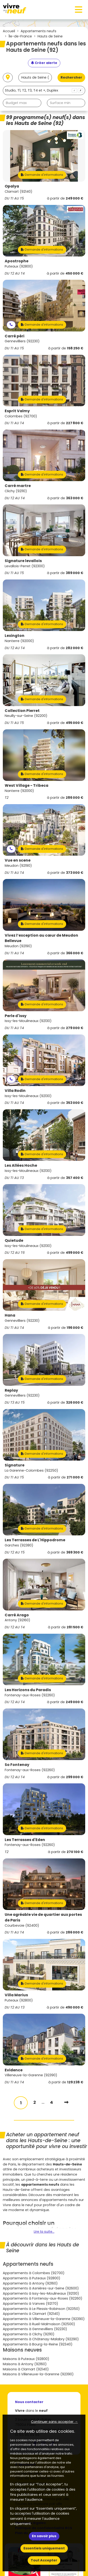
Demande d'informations (42, 175)
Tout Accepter (44, 2560)
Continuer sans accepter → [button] (54, 2421)
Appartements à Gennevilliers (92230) (35, 2329)
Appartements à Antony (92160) (30, 2283)
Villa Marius (16, 1995)
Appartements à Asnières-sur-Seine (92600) (41, 2288)
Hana (10, 1315)
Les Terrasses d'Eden (25, 1839)
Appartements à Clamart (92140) (31, 2313)
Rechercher (71, 77)
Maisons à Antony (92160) (25, 2364)
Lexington (14, 635)
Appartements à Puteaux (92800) (31, 2278)
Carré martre (18, 485)
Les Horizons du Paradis (28, 1690)
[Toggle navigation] (78, 9)
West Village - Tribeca (26, 785)
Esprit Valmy (17, 411)
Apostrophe (16, 261)
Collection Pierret (22, 710)
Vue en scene (18, 860)
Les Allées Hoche (21, 1165)
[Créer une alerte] (44, 63)
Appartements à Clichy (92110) (28, 2334)
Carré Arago (17, 1615)
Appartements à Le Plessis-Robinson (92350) (41, 2308)
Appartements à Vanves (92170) (30, 2303)
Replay (11, 1390)
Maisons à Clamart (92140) (26, 2369)
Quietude (14, 1240)
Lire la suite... (44, 2231)
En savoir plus (44, 2536)
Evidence (14, 2070)
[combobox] (44, 90)
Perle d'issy (16, 1015)
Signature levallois (23, 560)
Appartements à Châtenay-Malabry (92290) (41, 2339)
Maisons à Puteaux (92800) (26, 2358)
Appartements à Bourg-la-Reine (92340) (38, 2344)
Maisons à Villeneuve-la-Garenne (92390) (38, 2374)
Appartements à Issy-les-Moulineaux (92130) (41, 2293)
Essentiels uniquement (44, 2548)
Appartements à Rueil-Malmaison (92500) (39, 2324)
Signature (14, 1465)
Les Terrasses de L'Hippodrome (35, 1540)
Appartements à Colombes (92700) (34, 2273)
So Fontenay (17, 1764)
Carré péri (14, 336)
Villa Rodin (15, 1090)
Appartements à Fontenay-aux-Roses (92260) (42, 2298)
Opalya (12, 186)
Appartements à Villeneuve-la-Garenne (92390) (44, 2318)
